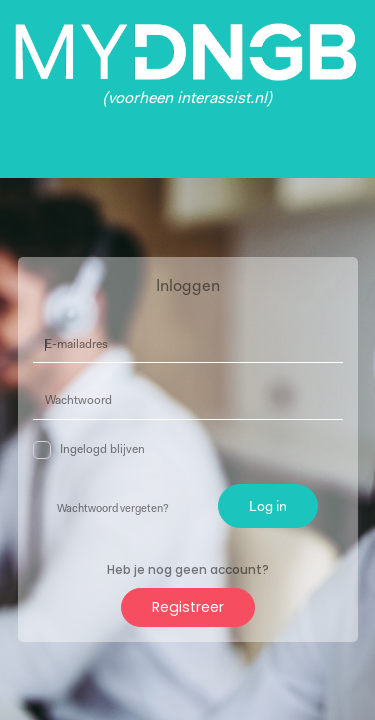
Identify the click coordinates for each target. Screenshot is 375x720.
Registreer (188, 607)
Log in (268, 507)
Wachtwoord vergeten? (113, 509)
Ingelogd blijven (89, 450)
